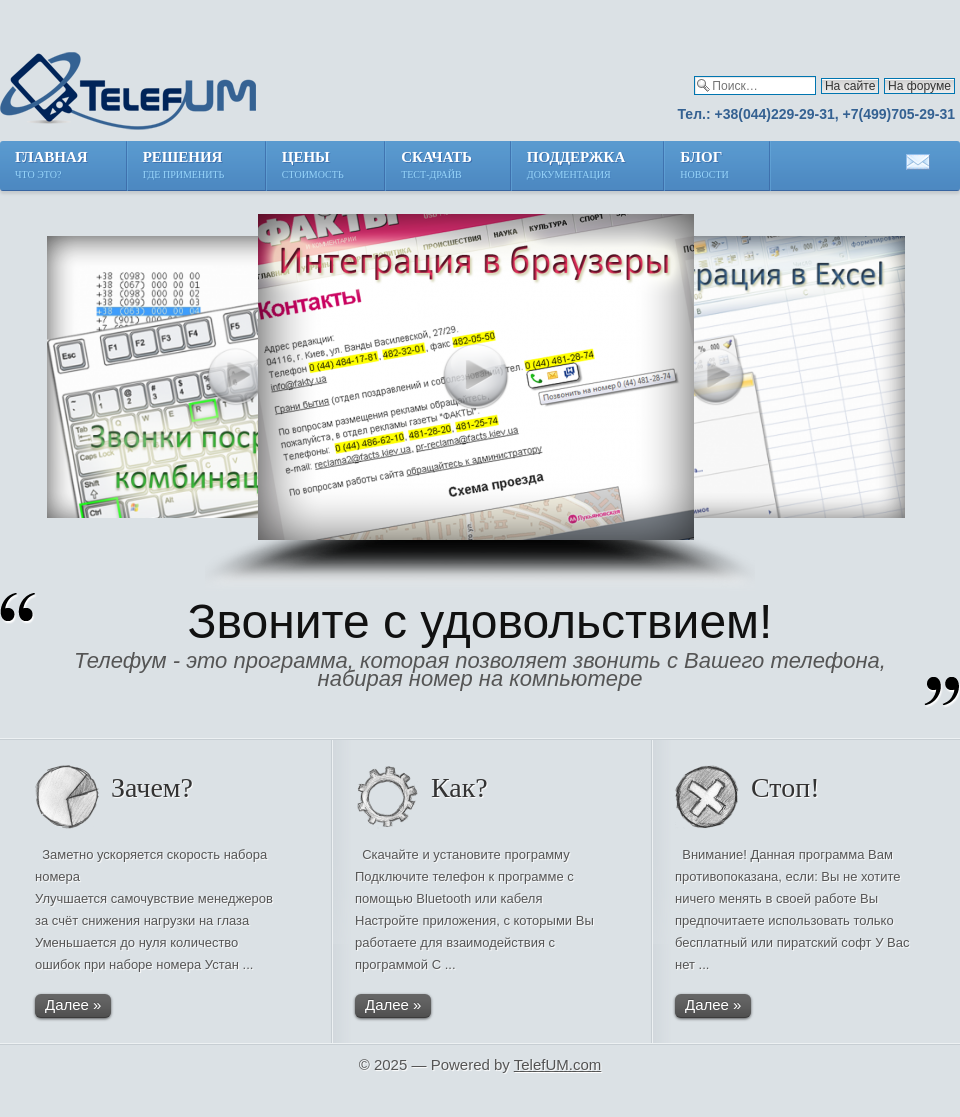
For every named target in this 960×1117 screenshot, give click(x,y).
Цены (314, 166)
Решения (185, 166)
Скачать (436, 166)
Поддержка (576, 166)
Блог (705, 166)
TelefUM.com (558, 1064)
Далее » (73, 1004)
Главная (51, 166)
